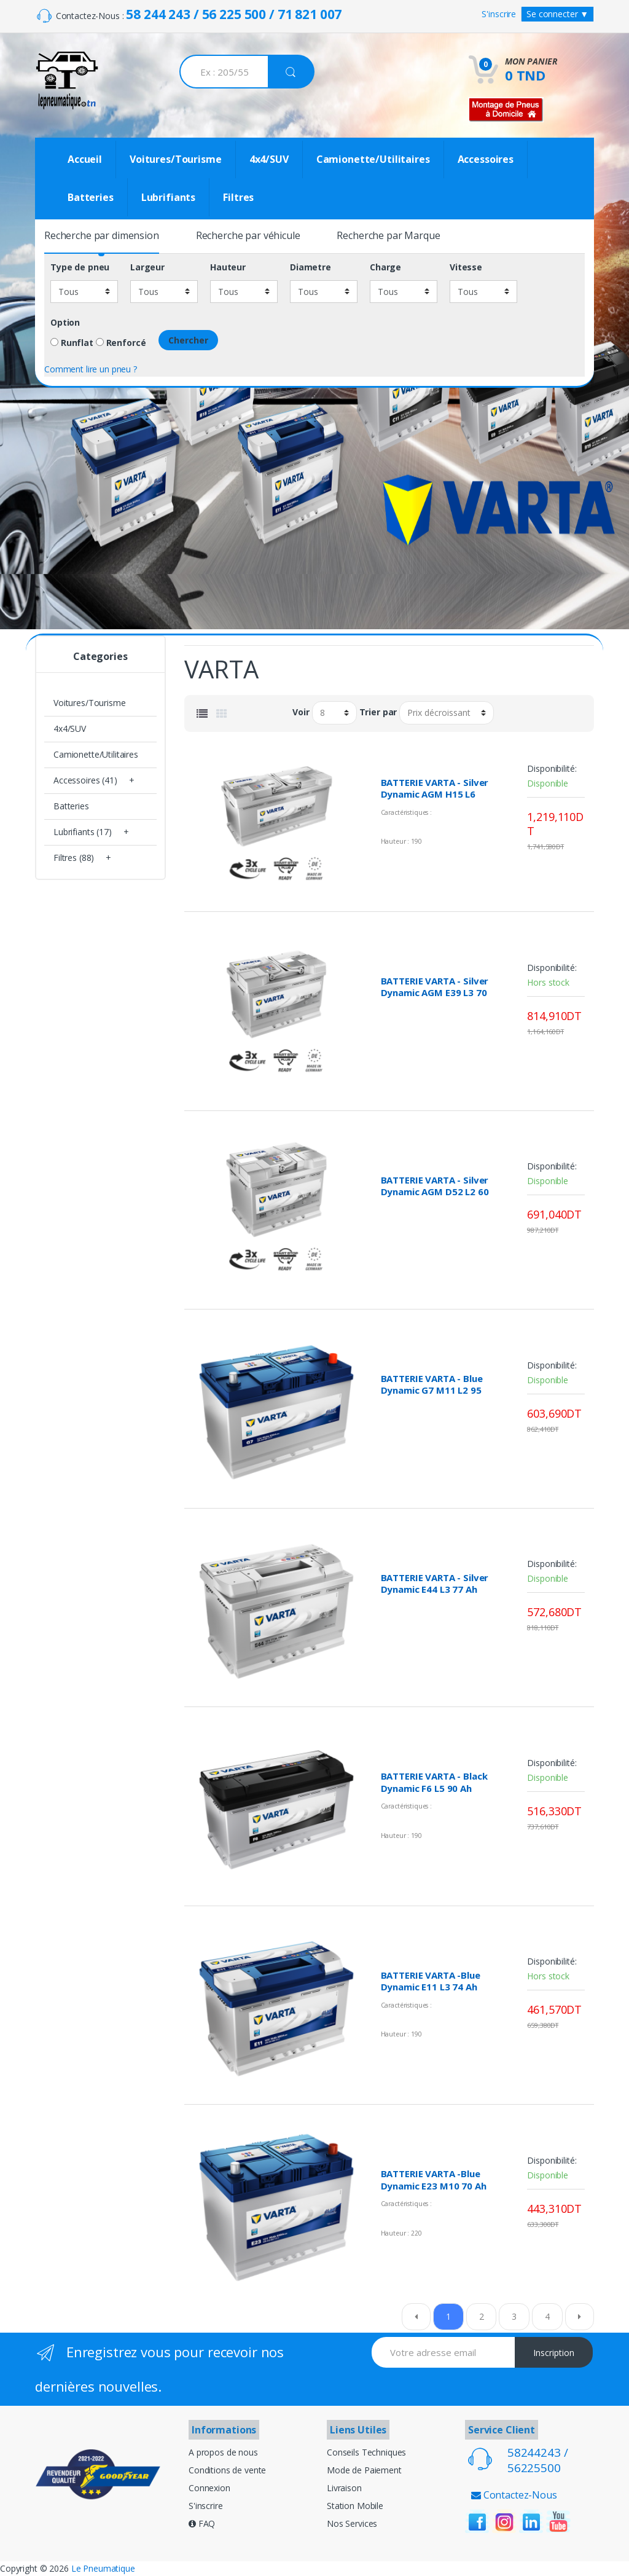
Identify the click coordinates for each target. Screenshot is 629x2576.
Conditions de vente (227, 2470)
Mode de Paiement (364, 2470)
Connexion (209, 2488)
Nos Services (352, 2523)
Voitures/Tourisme (176, 159)
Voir (300, 712)
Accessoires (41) (85, 780)
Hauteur (228, 267)
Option (65, 322)
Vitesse (466, 267)
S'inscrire (499, 14)
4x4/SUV (269, 159)
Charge (385, 267)
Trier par (378, 712)
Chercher (188, 340)
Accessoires (486, 159)
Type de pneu (79, 267)
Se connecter (557, 14)
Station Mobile (355, 2505)
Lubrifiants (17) (82, 832)
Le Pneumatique (103, 2568)
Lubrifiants (168, 197)
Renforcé (121, 342)
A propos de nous (223, 2452)
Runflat (71, 342)
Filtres (238, 197)
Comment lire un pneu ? (90, 369)
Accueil (85, 159)
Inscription (553, 2352)
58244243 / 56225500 (537, 2459)
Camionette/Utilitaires (373, 159)
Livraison (344, 2488)
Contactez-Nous (514, 2495)
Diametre (310, 267)
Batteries (91, 197)
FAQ (202, 2523)
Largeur (147, 267)
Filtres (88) (73, 857)
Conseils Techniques (366, 2452)
